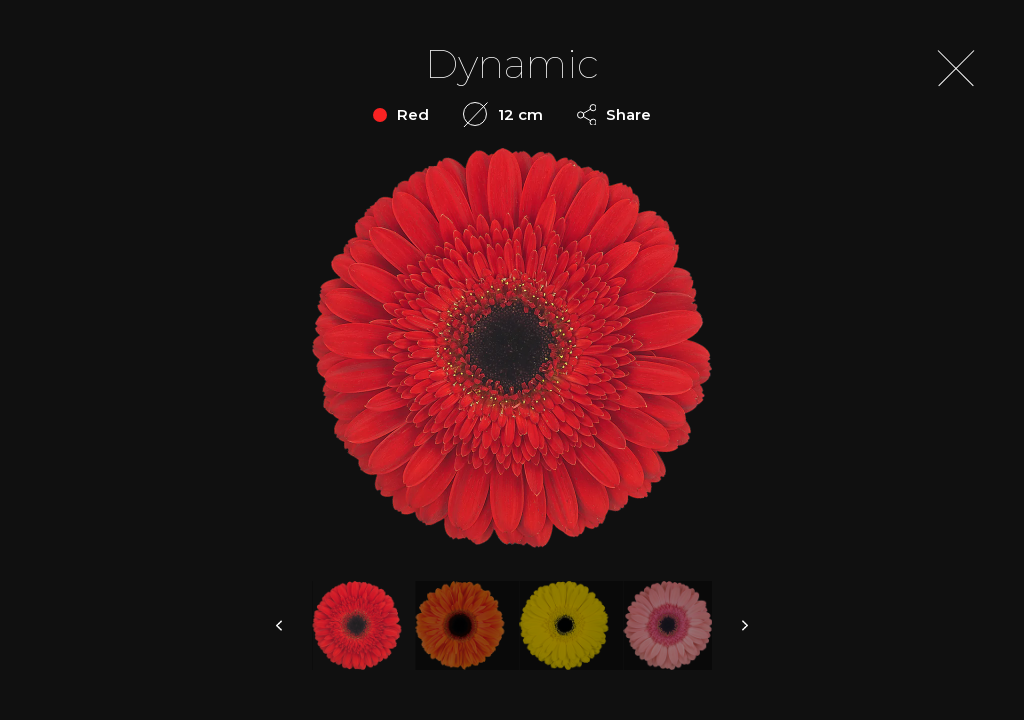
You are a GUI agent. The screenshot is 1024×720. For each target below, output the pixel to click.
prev (279, 625)
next (744, 625)
